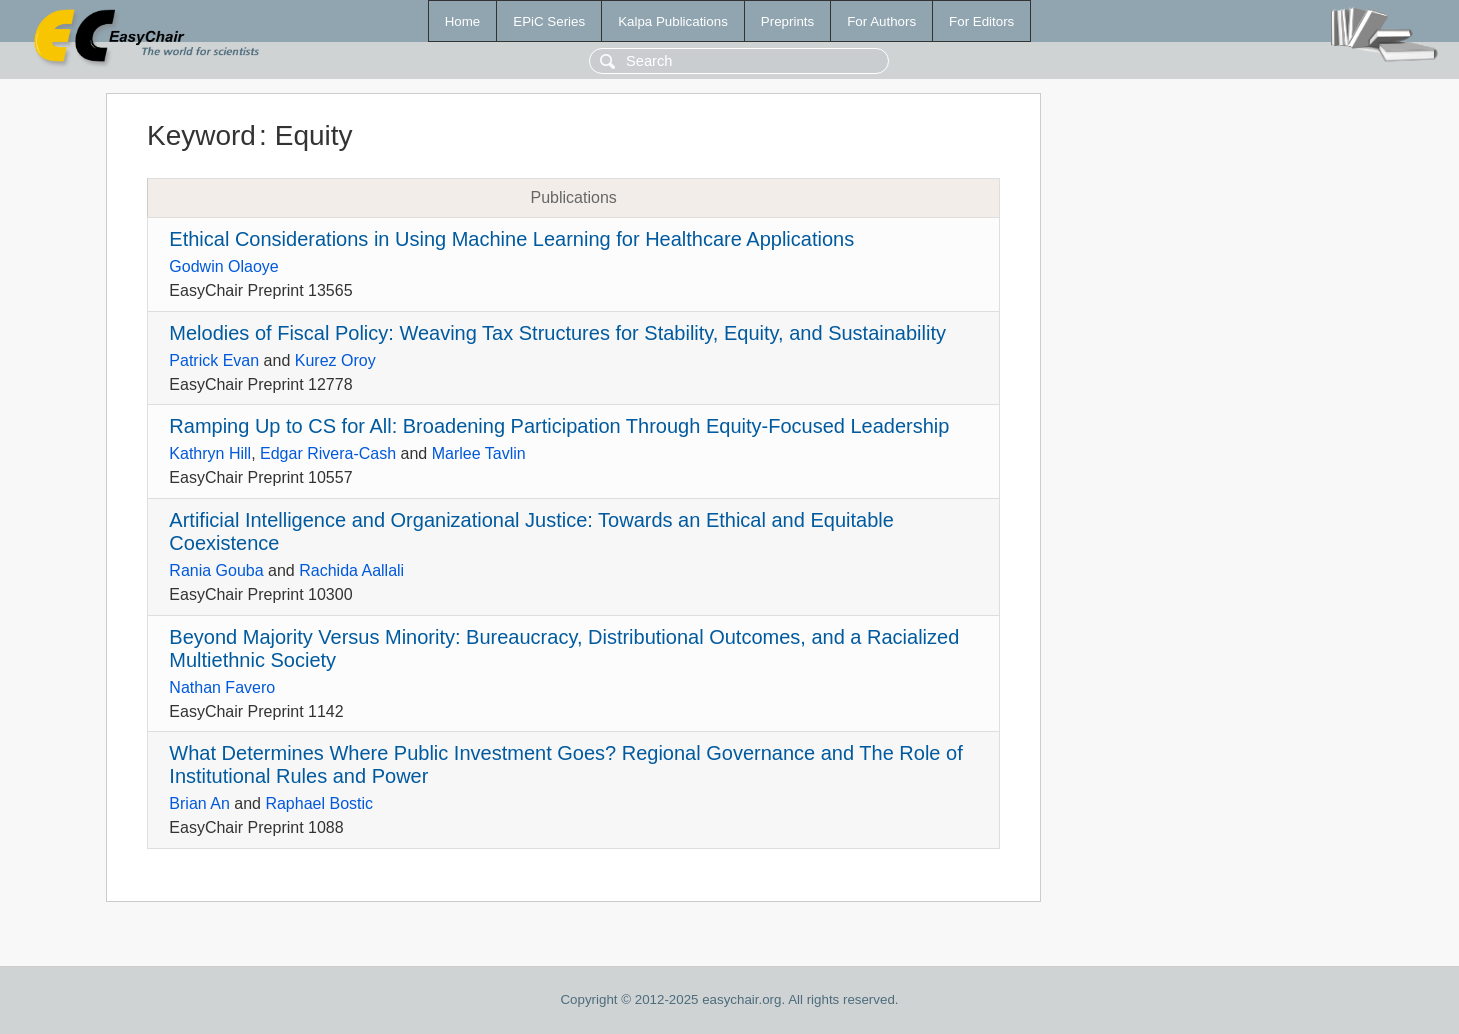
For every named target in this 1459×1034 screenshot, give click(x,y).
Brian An (199, 803)
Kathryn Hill (210, 453)
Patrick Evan (214, 360)
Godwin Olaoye (223, 266)
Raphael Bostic (319, 803)
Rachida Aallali (351, 570)
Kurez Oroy (335, 360)
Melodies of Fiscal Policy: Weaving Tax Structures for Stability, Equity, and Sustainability (557, 333)
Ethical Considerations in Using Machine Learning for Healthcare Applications (511, 239)
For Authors (881, 21)
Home (463, 21)
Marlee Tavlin (479, 453)
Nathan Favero (222, 687)
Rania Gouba (216, 570)
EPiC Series (549, 21)
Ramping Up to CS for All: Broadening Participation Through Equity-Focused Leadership (559, 426)
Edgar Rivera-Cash (328, 453)
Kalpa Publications (673, 21)
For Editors (981, 21)
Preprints (787, 21)
